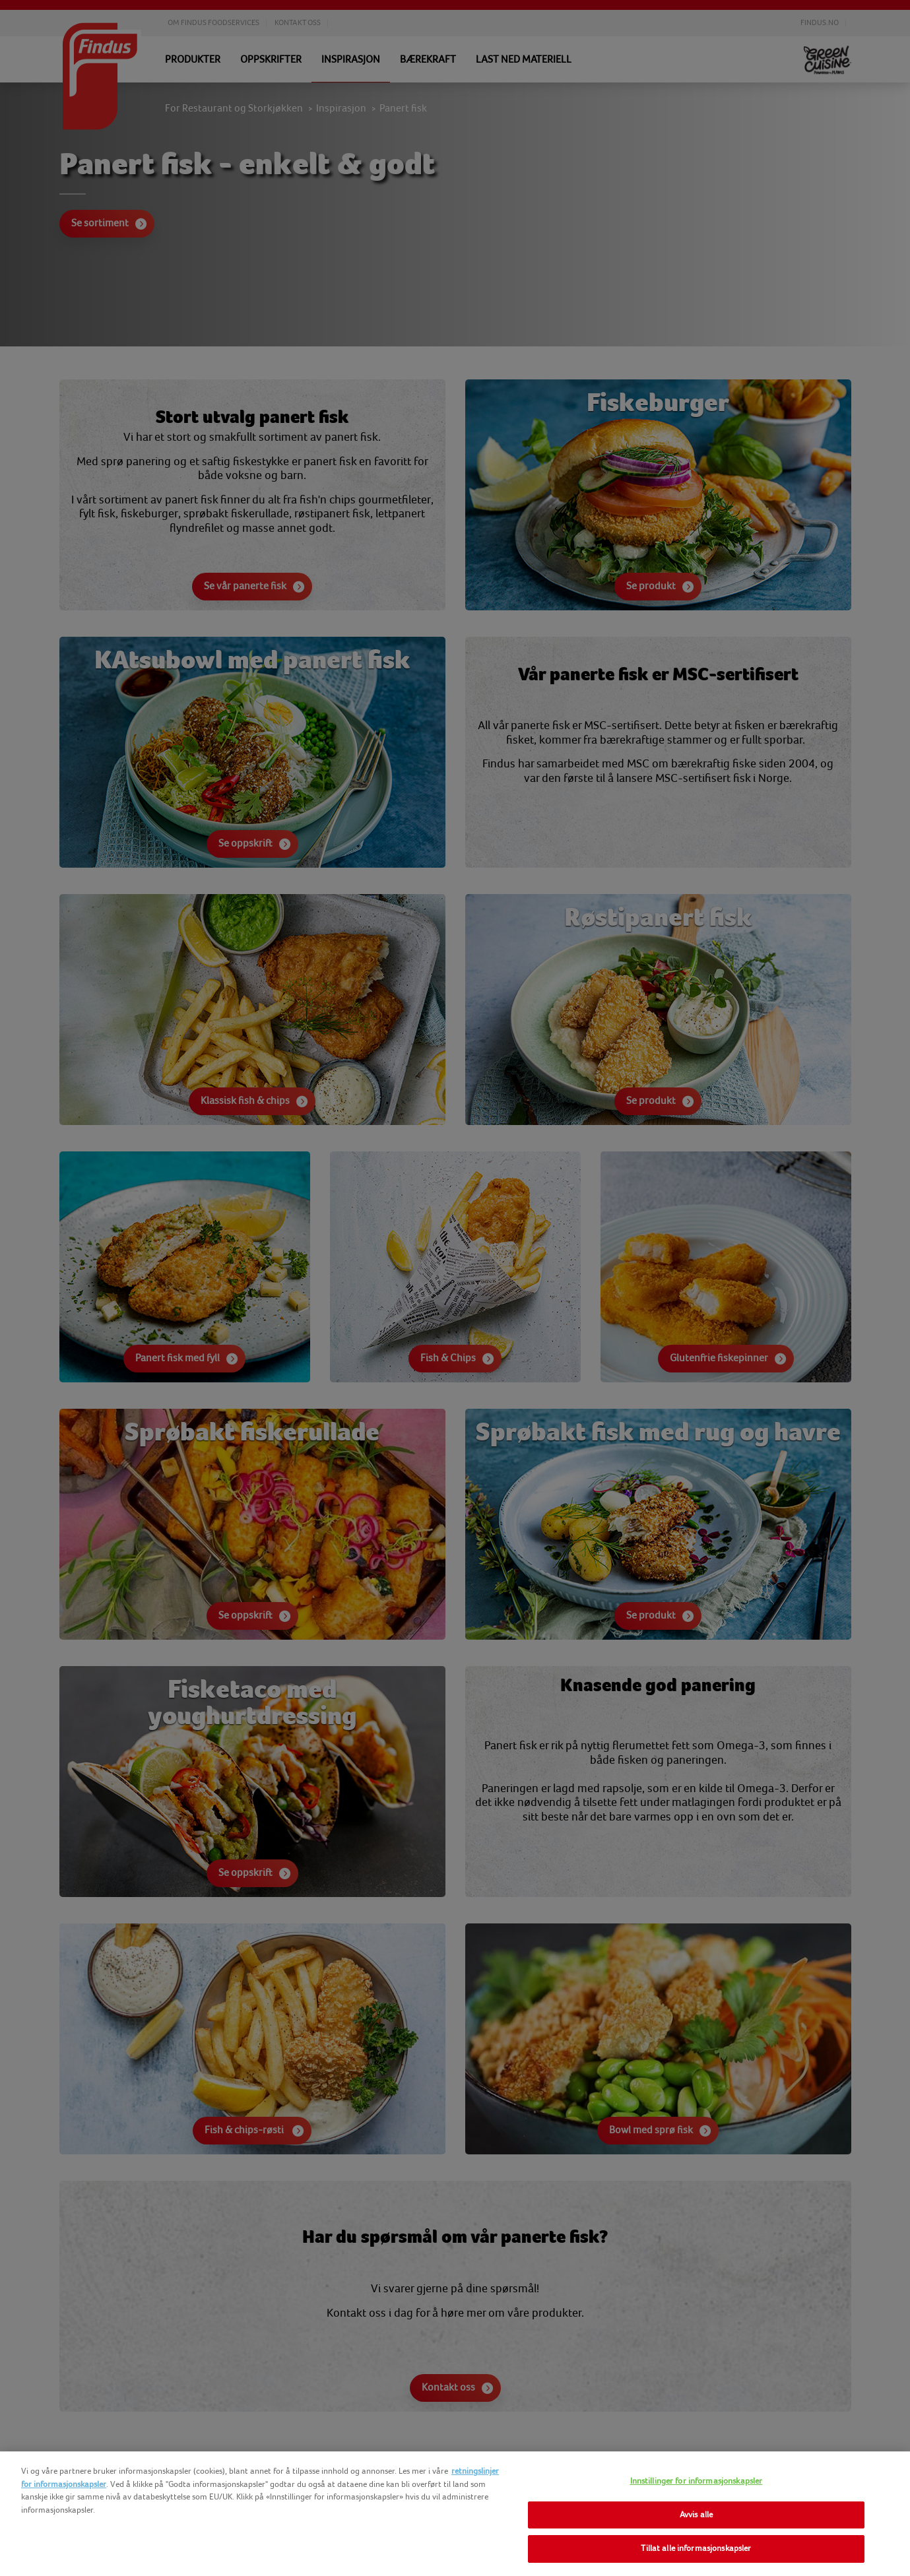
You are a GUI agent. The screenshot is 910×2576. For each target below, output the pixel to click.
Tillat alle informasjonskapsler (696, 2548)
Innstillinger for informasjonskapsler (696, 2481)
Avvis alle (696, 2514)
